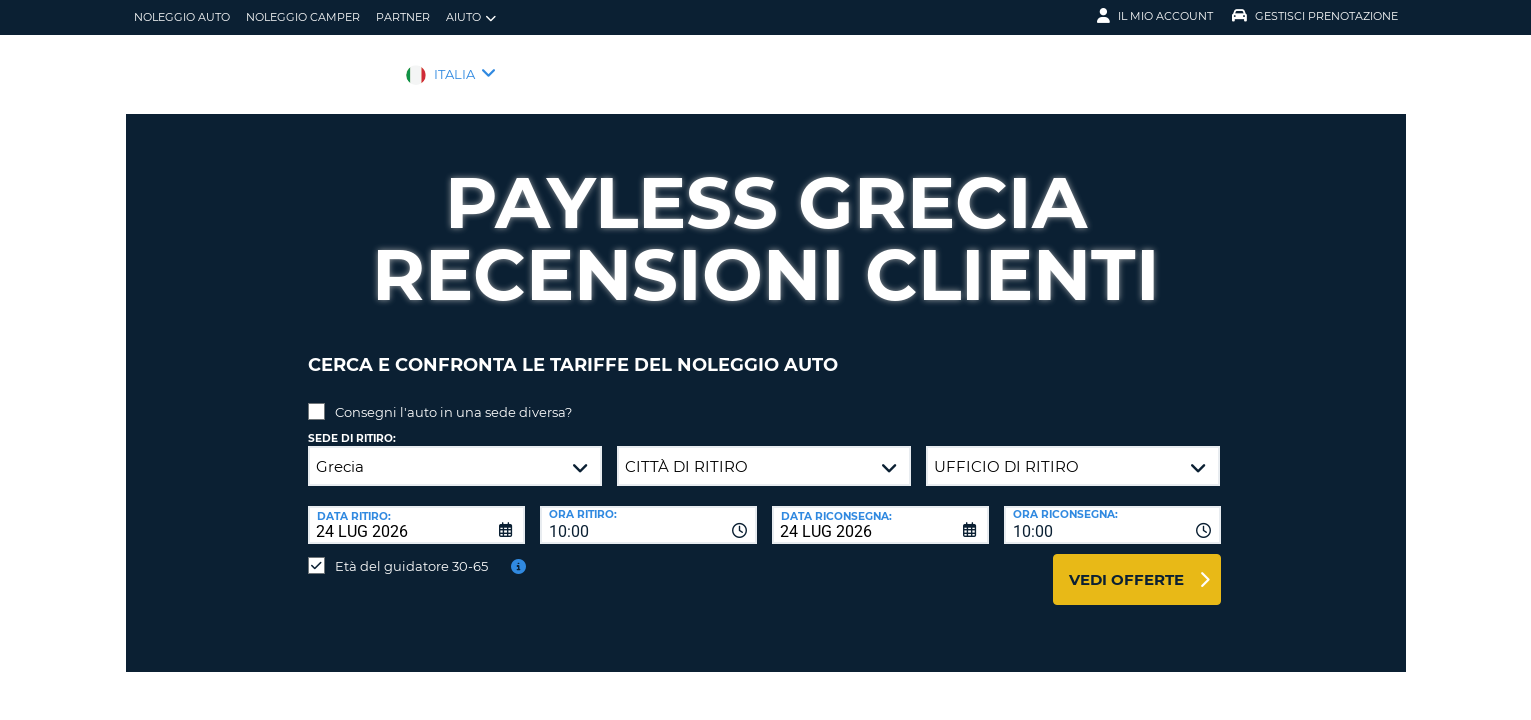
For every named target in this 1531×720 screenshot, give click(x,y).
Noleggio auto (182, 17)
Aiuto (471, 17)
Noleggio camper (303, 17)
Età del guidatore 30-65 (411, 551)
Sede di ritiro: (352, 423)
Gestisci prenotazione (1315, 16)
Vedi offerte (1126, 564)
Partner (403, 17)
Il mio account (1155, 16)
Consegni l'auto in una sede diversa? (453, 397)
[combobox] (648, 510)
